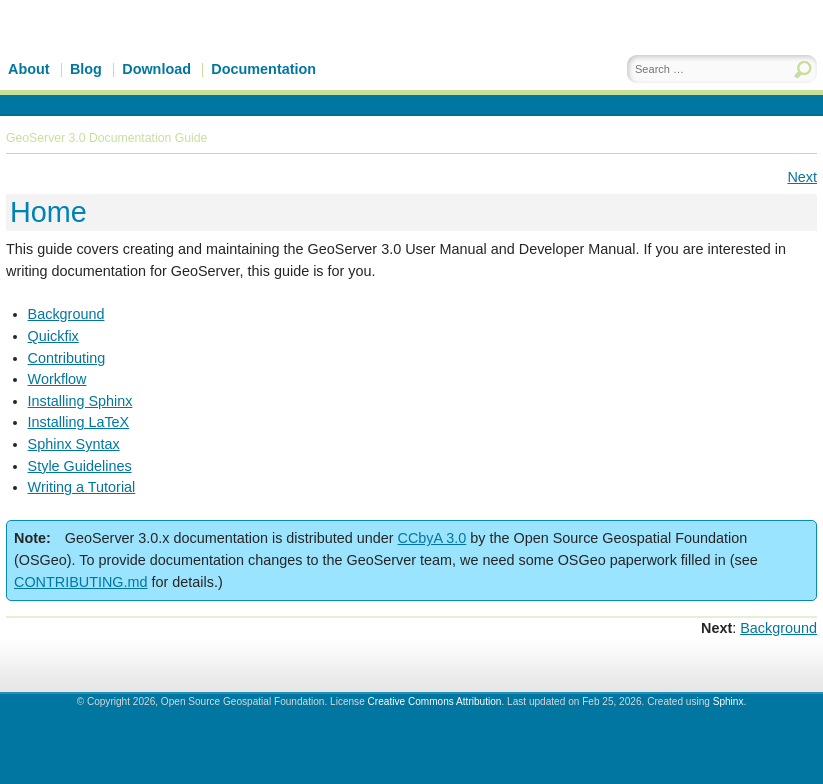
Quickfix (53, 336)
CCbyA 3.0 (432, 538)
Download (156, 69)
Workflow (57, 379)
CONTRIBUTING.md (81, 582)
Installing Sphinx (80, 401)
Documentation (263, 69)
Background (66, 314)
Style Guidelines (80, 466)
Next (802, 177)
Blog (86, 69)
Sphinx (728, 701)
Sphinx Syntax (74, 444)
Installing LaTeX (79, 422)
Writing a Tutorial (82, 487)
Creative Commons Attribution (435, 701)
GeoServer (176, 57)
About (29, 69)
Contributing (67, 358)
